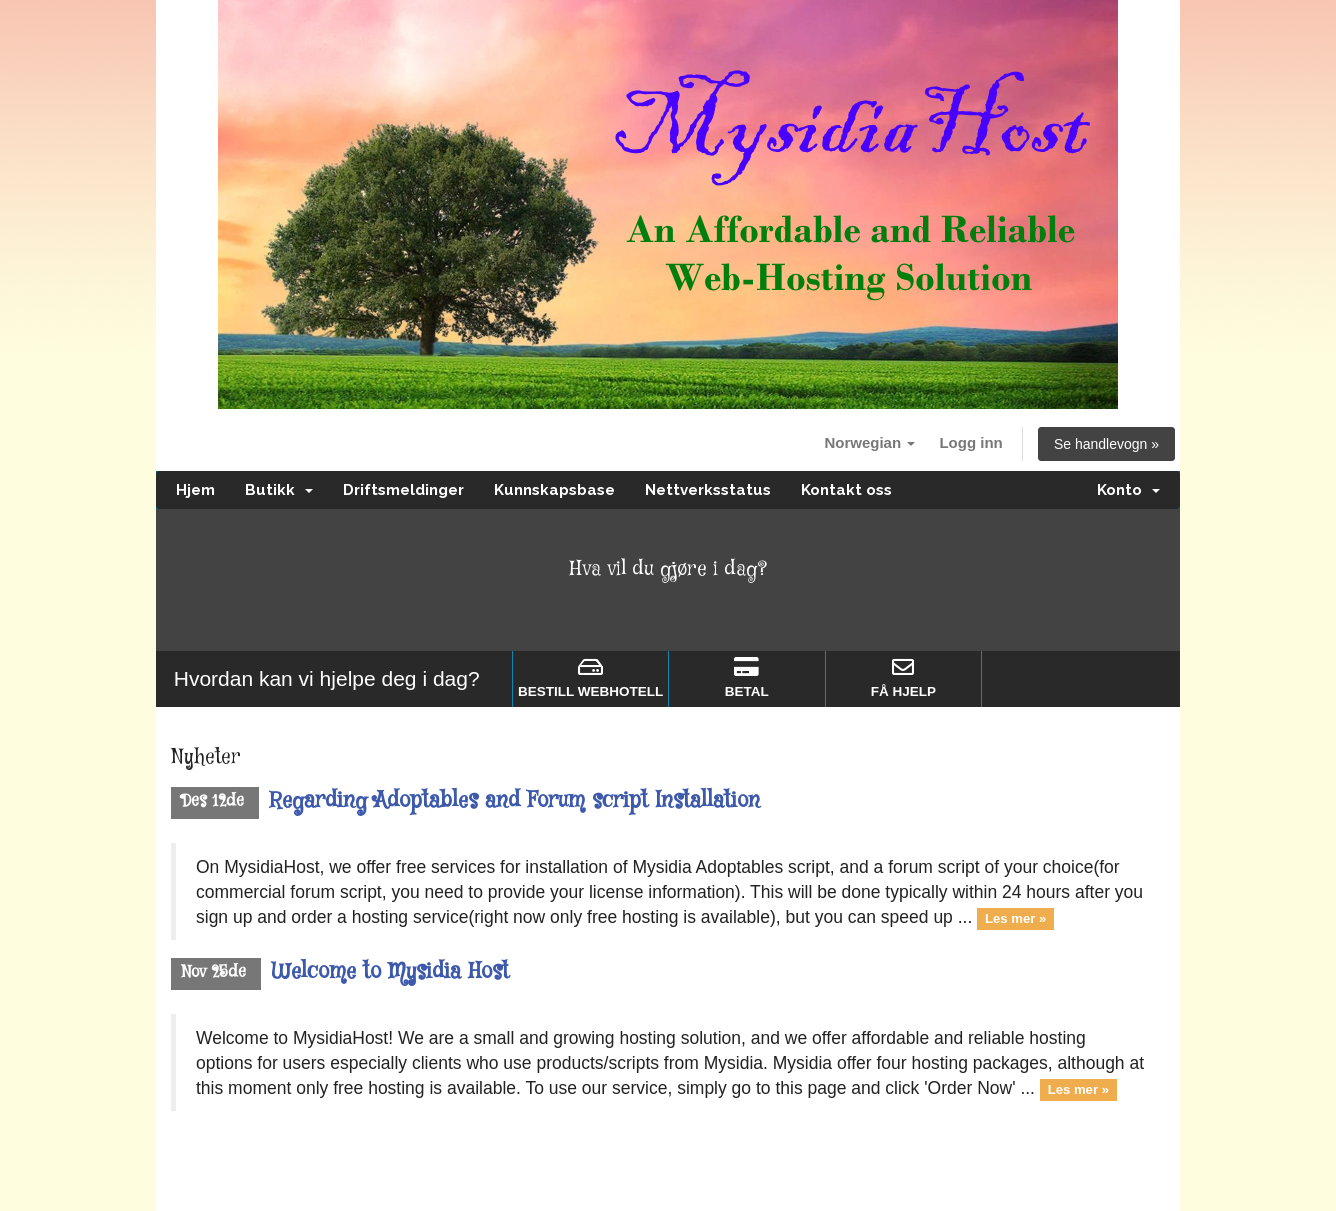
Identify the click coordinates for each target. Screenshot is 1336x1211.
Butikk (279, 490)
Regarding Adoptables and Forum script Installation (514, 801)
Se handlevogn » (1106, 444)
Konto (1128, 490)
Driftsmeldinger (403, 490)
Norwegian (869, 442)
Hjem (195, 490)
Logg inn (970, 442)
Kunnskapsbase (554, 490)
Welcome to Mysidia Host (390, 972)
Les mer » (1015, 918)
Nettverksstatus (708, 490)
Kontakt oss (846, 490)
